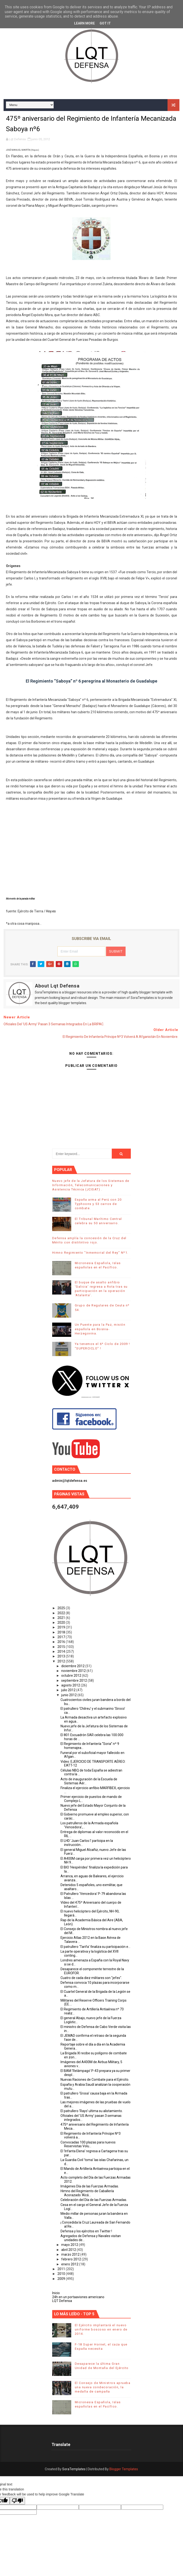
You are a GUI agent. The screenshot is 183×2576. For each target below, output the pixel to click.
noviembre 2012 (73, 1671)
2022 (61, 1613)
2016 (61, 1642)
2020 (61, 1622)
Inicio (56, 2293)
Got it (105, 23)
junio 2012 (69, 1695)
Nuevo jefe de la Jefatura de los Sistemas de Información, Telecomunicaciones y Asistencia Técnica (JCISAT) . (90, 1185)
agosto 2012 (71, 1685)
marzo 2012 (70, 2254)
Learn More (84, 23)
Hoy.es (51, 911)
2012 (61, 1661)
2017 (61, 1637)
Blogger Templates (123, 2469)
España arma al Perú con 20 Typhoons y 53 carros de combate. (98, 1204)
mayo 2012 (70, 2245)
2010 (61, 2274)
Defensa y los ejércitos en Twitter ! (86, 2231)
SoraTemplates (74, 2469)
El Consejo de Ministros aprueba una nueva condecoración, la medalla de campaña (103, 2387)
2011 (61, 2269)
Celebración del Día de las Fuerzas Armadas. (94, 2200)
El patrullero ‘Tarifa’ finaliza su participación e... (95, 1947)
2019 (61, 1627)
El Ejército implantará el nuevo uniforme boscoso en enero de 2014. (101, 2329)
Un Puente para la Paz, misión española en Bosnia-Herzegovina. (100, 1329)
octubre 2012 (71, 1675)
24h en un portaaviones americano (78, 2297)
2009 (61, 2279)
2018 (61, 1632)
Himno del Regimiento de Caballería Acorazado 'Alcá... (87, 2193)
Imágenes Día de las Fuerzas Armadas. (90, 2186)
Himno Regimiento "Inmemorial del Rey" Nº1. (90, 1252)
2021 (61, 1618)
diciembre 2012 (73, 1666)
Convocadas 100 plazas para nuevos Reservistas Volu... (88, 2144)
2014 (61, 1651)
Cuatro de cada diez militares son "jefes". (91, 1978)
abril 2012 (69, 2250)
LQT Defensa (62, 2301)
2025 (61, 1608)
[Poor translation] (17, 2501)
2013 (61, 1656)
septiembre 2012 (74, 1680)
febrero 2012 (71, 2259)
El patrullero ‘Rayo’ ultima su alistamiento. (92, 2111)
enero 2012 (70, 2264)
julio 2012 (68, 1690)
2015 (61, 1647)
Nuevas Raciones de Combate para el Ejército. (95, 2079)
